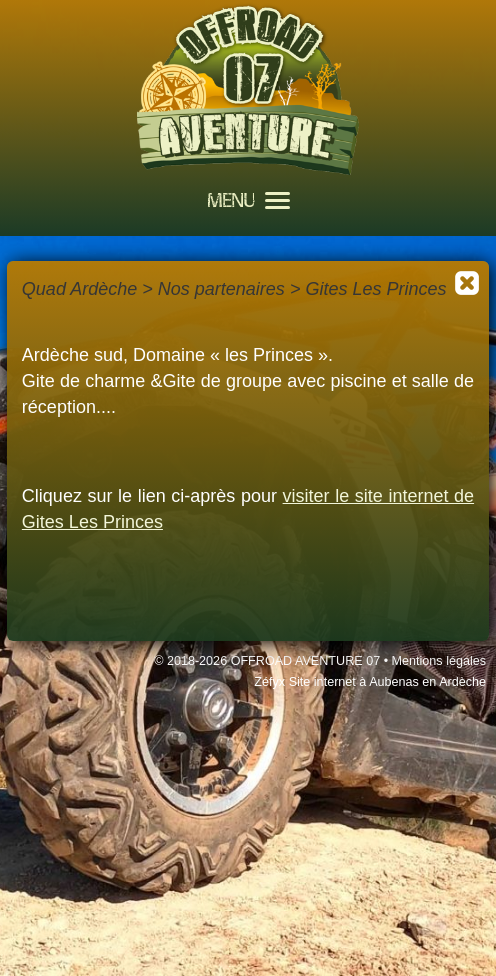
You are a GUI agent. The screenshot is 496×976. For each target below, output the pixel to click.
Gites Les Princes (375, 289)
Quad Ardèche (79, 289)
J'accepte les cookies (328, 927)
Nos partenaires (221, 289)
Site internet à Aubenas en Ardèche (387, 682)
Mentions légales (439, 661)
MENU (248, 202)
